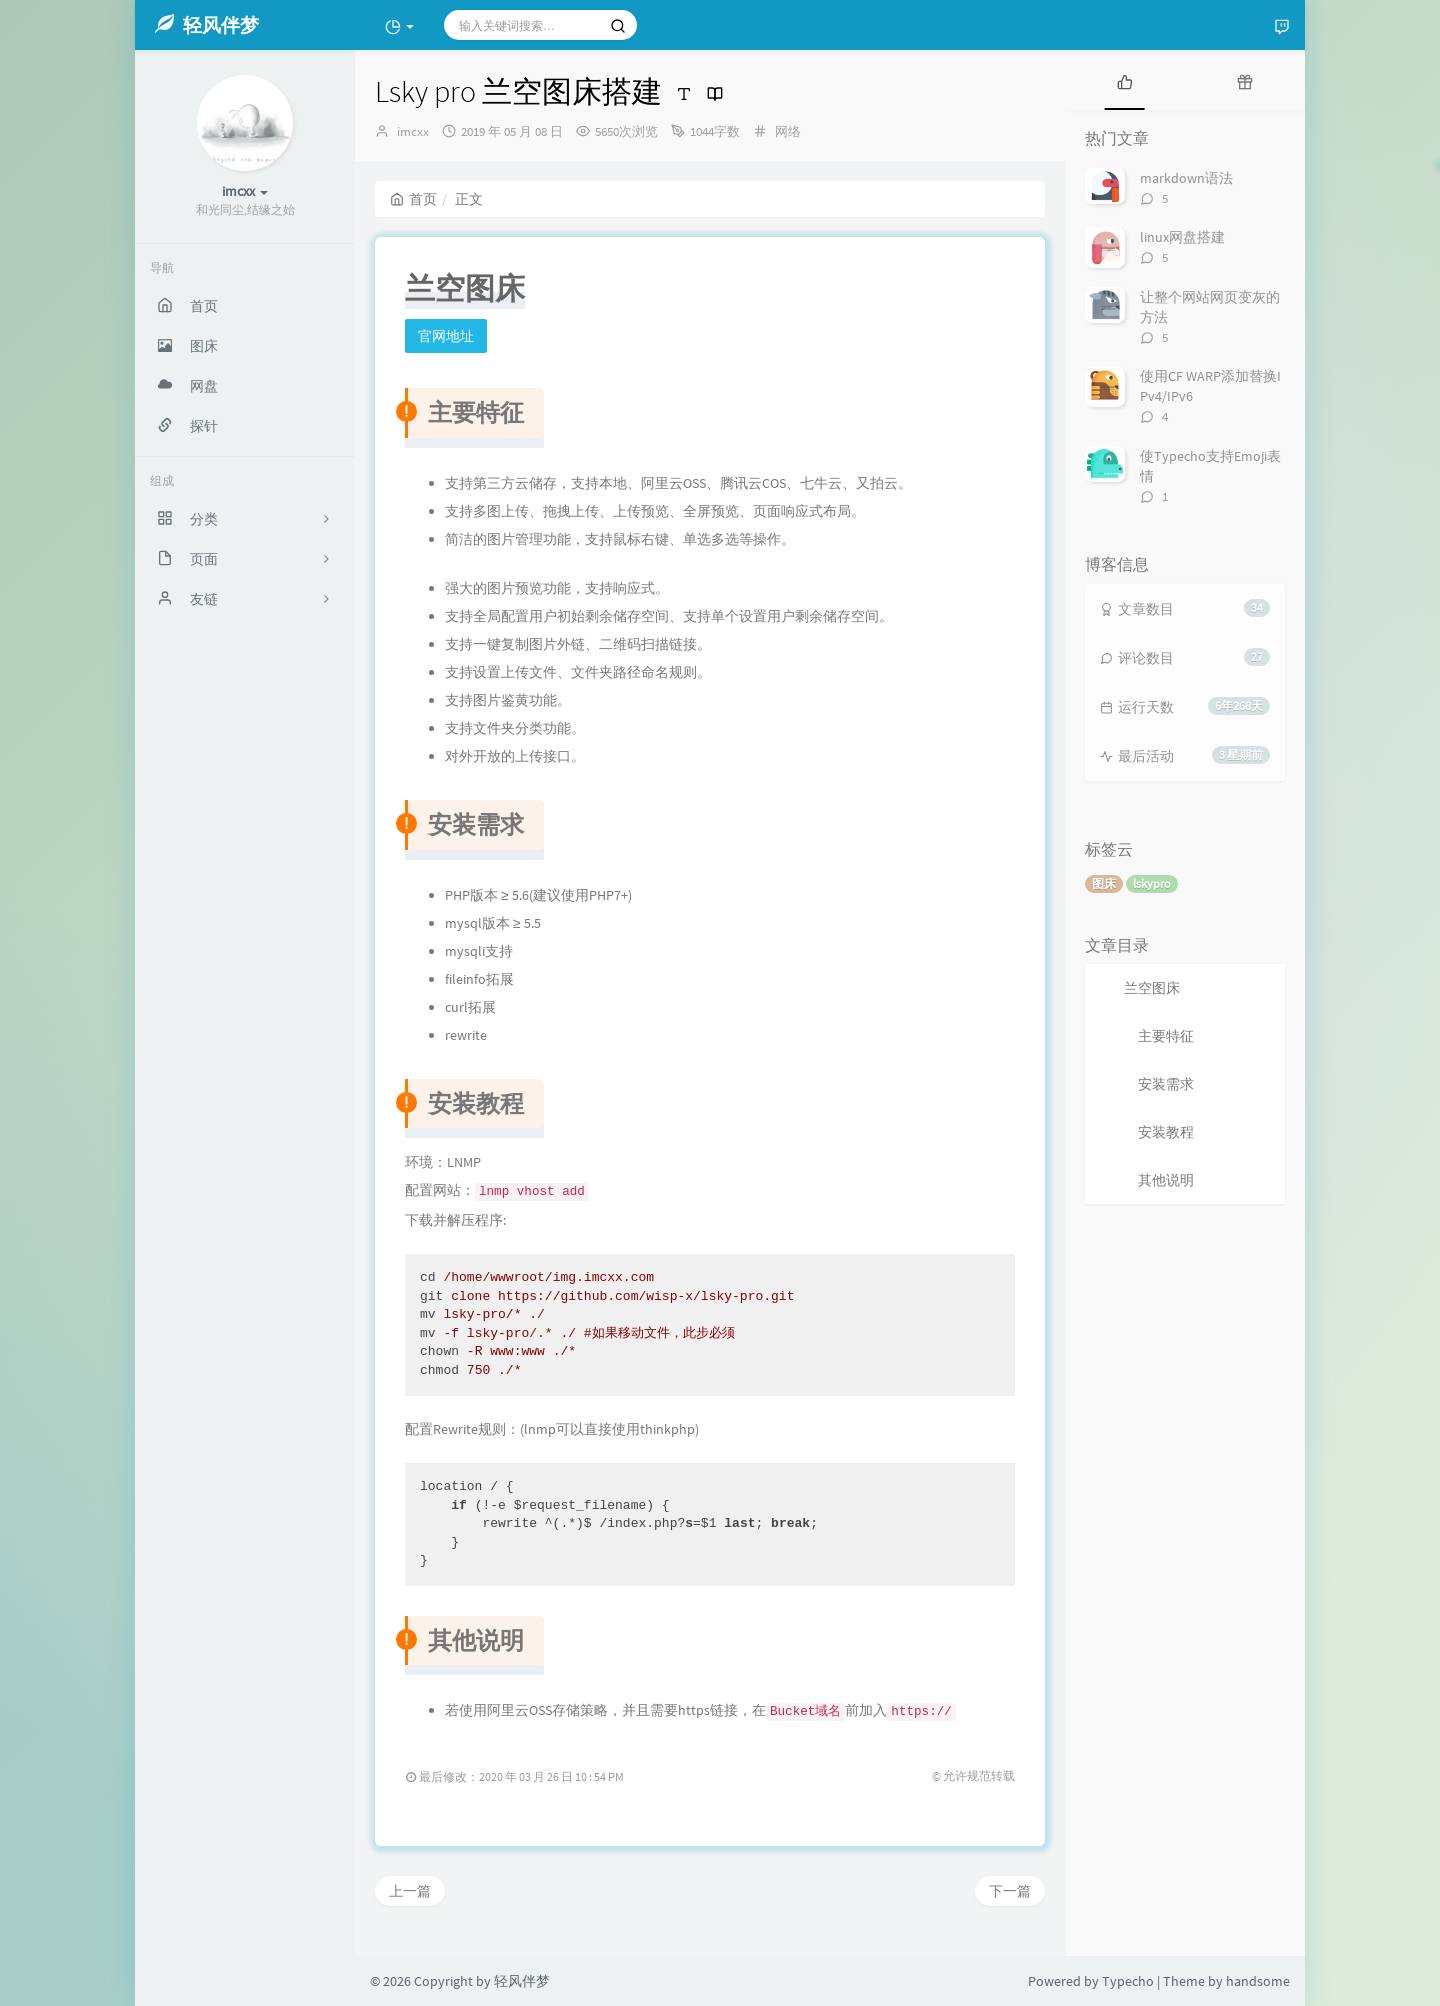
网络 (788, 131)
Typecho (1128, 1981)
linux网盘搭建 (1182, 237)
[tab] (1125, 80)
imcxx (413, 131)
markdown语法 (1186, 178)
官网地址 (446, 336)
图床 (1104, 883)
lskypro (1152, 883)
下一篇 (1010, 1891)
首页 (413, 199)
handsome (1258, 1981)
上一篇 (410, 1891)
